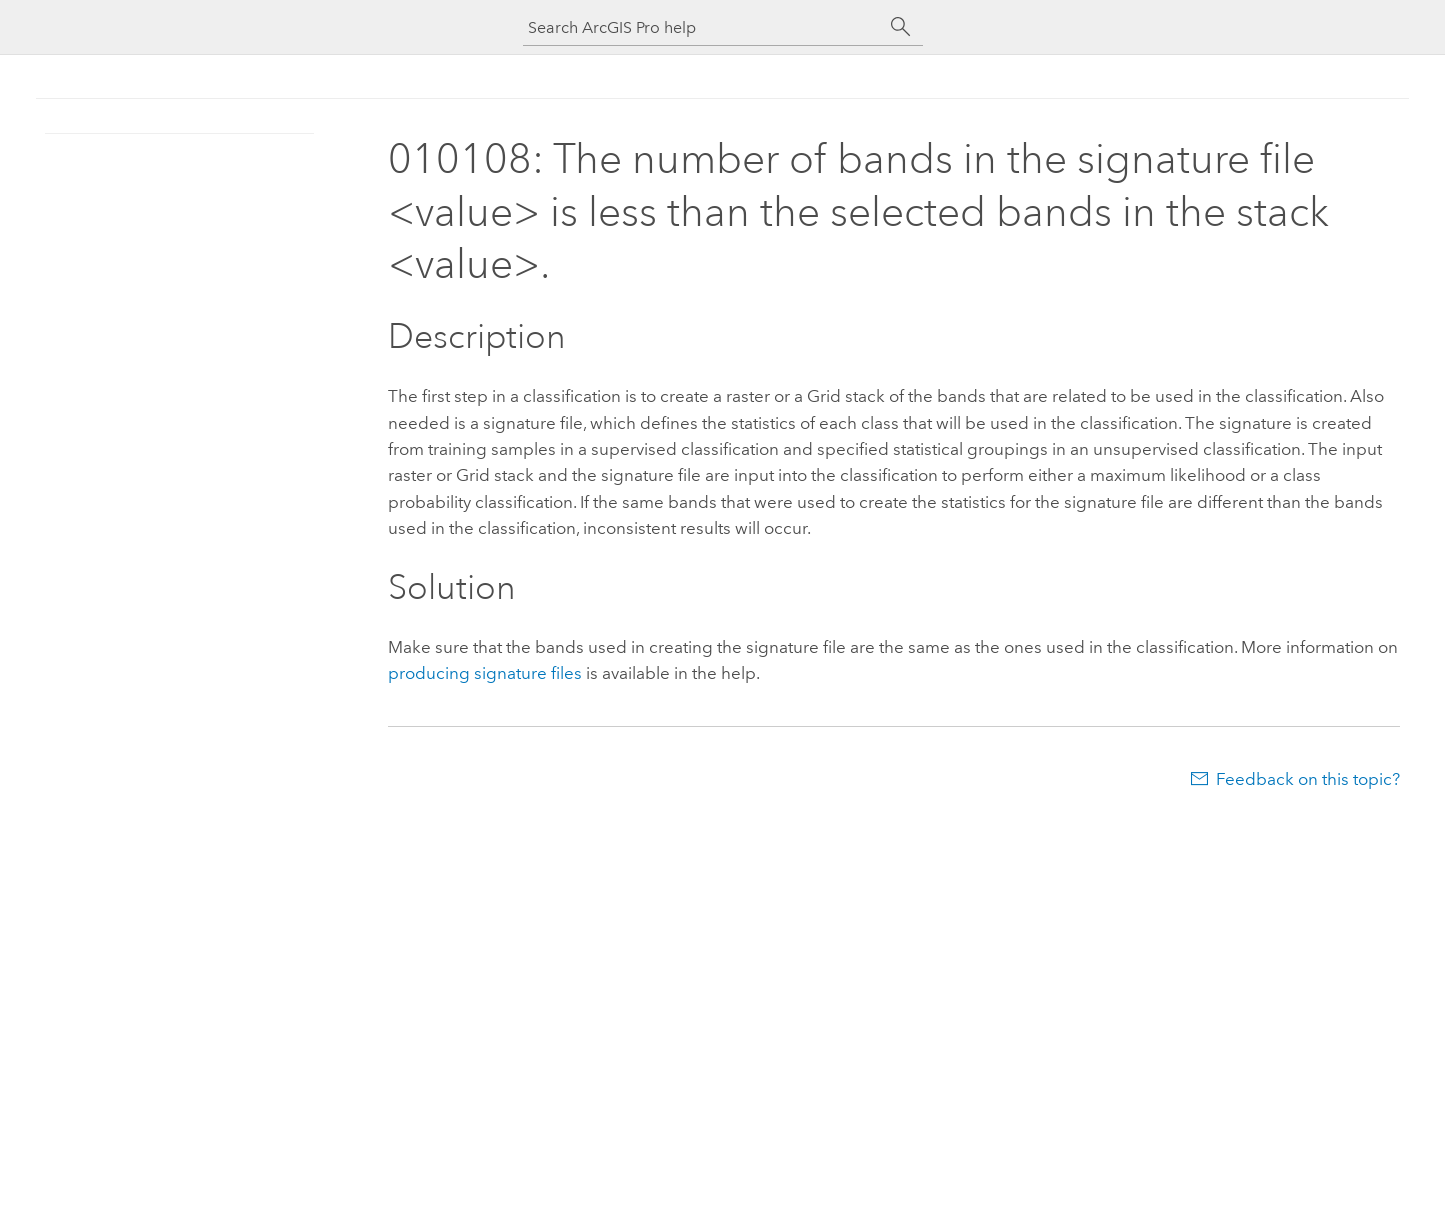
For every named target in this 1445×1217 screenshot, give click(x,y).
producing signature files (485, 673)
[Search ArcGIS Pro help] (703, 27)
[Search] (901, 27)
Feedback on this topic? (1308, 779)
